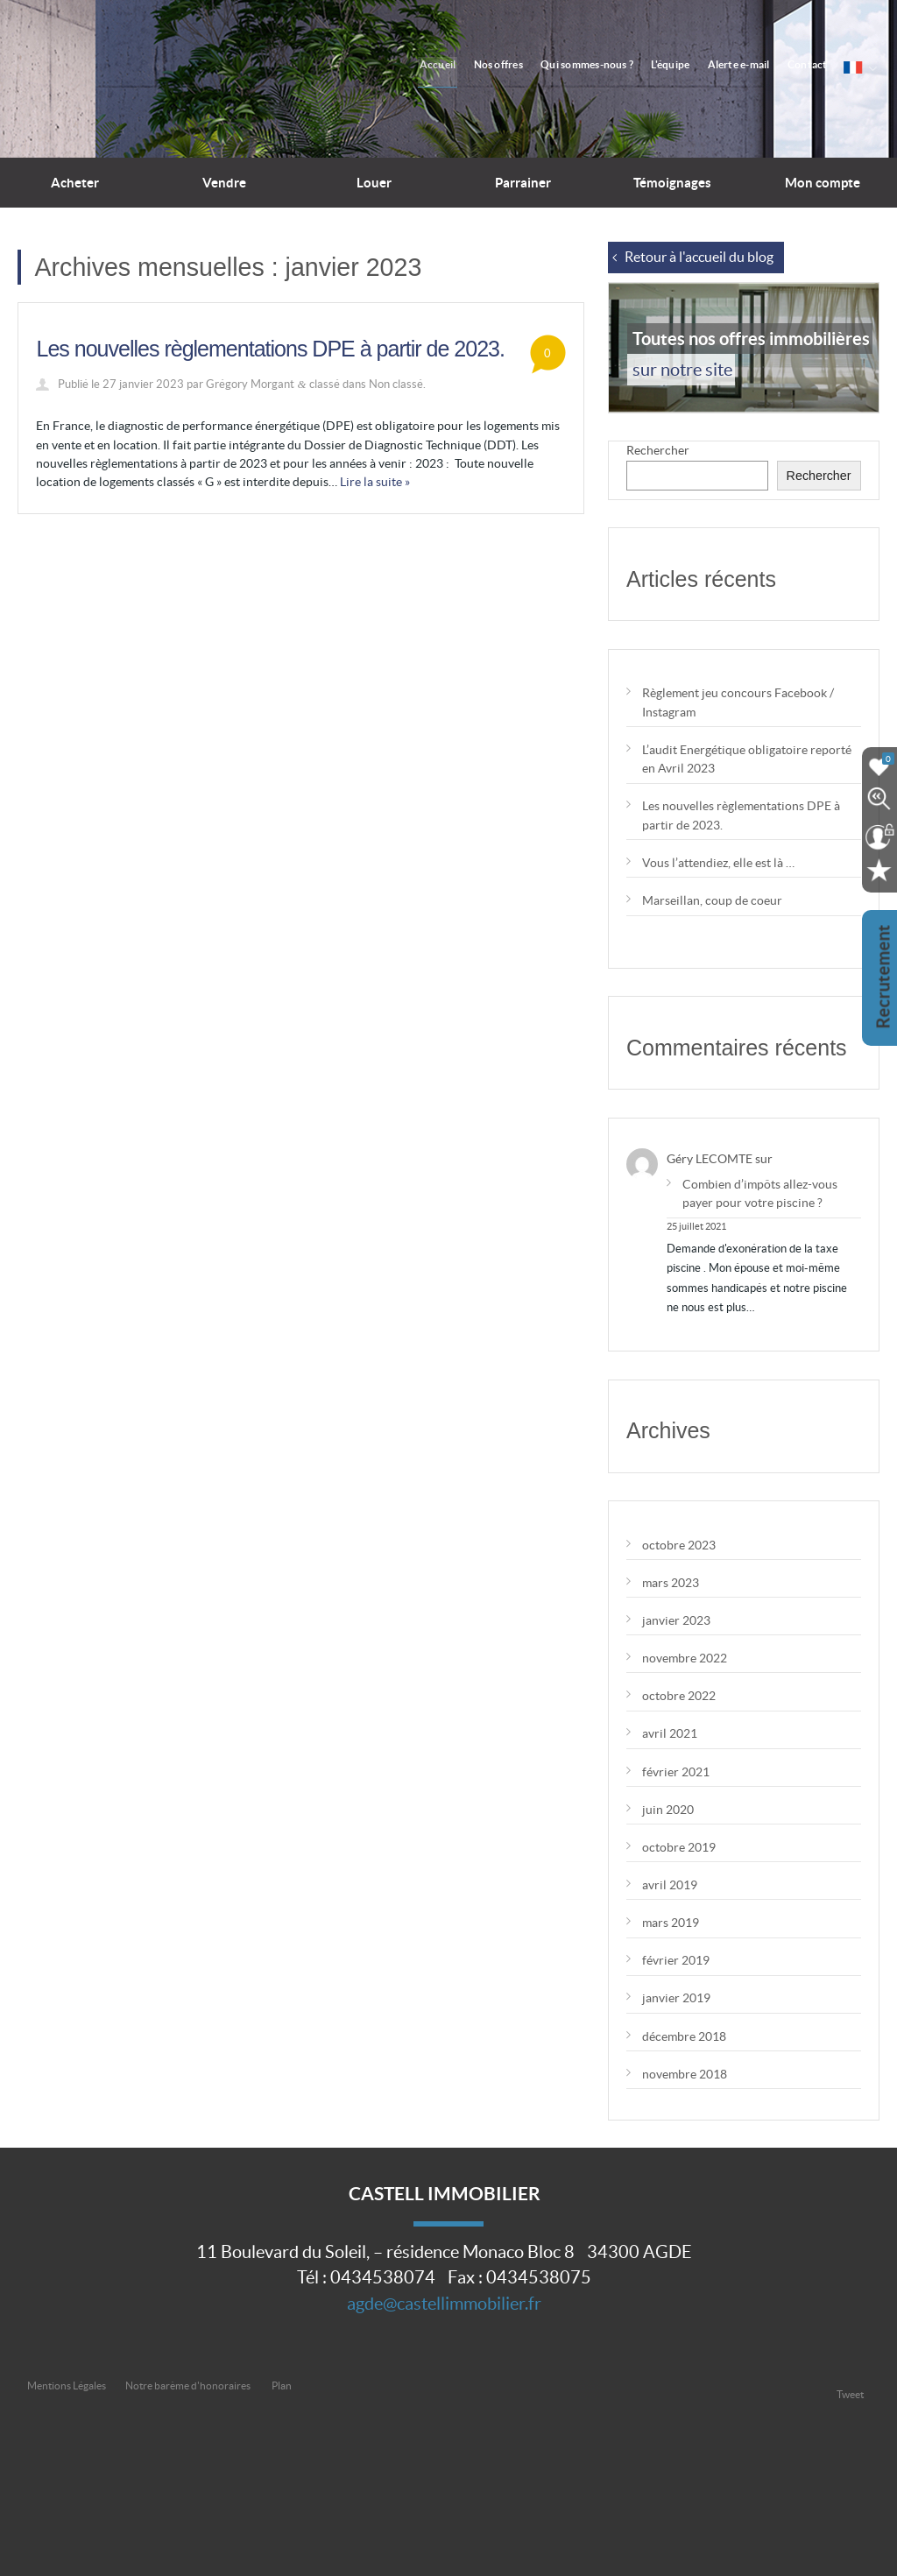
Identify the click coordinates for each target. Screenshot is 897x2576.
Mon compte (822, 182)
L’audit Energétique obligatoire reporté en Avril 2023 (746, 759)
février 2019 (676, 1960)
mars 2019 (670, 1923)
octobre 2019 (679, 1847)
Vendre (224, 182)
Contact (813, 64)
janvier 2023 (676, 1620)
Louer (374, 182)
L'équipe (685, 64)
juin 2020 (668, 1810)
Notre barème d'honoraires (188, 2385)
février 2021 (676, 1772)
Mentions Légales (66, 2385)
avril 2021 (669, 1733)
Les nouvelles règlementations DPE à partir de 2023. (270, 348)
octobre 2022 (679, 1696)
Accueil (466, 64)
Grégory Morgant (250, 384)
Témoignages (672, 182)
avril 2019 (669, 1885)
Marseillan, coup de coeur (712, 900)
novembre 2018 (684, 2074)
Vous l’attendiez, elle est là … (718, 863)
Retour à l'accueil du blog (699, 257)
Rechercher (657, 450)
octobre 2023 (679, 1545)
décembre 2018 (684, 2036)
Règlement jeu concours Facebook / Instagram (738, 702)
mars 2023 (670, 1583)
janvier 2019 (676, 1998)
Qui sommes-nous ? (606, 64)
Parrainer (523, 182)
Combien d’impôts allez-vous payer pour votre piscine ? (759, 1193)
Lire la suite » (375, 482)
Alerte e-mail (748, 64)
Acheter (75, 182)
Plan (282, 2385)
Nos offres (522, 64)
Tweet (850, 2394)
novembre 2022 (684, 1658)
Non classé (396, 384)
